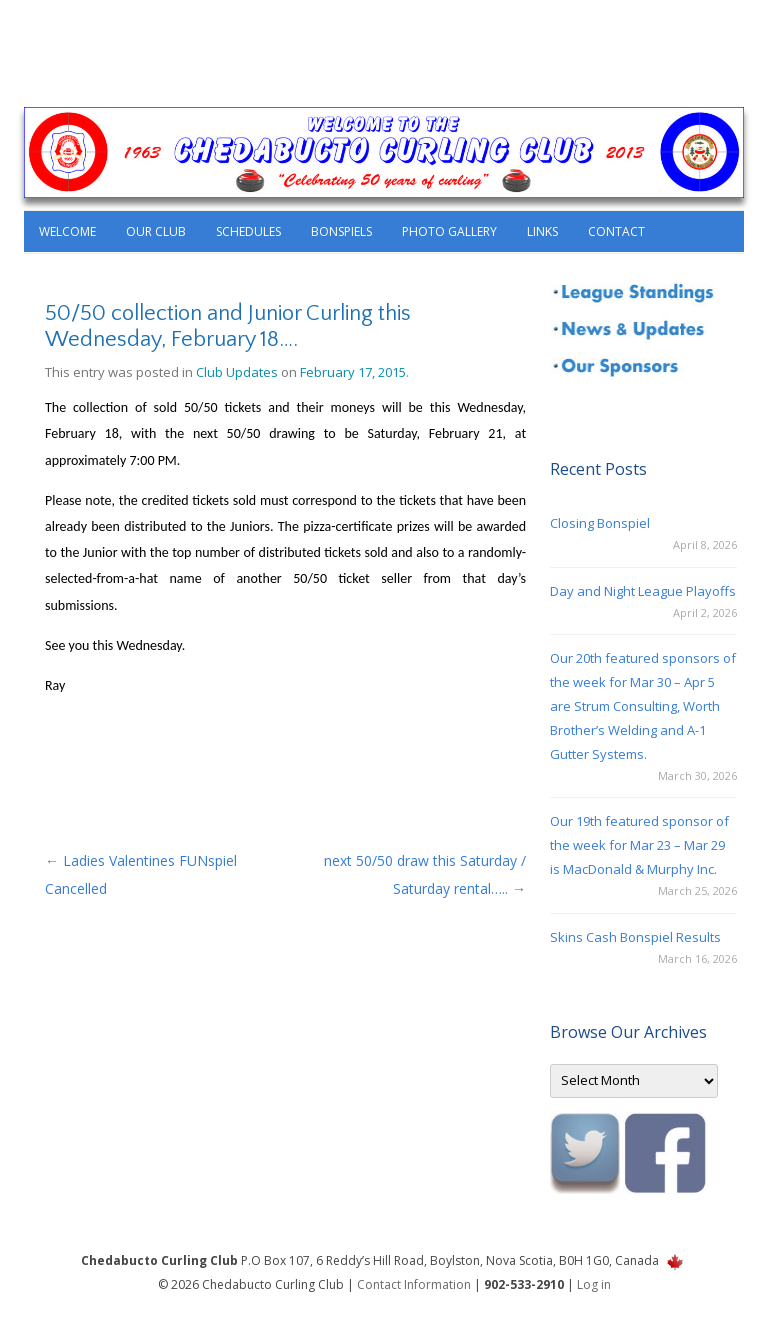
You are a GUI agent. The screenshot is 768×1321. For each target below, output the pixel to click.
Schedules (248, 231)
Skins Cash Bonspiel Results (635, 937)
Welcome (67, 231)
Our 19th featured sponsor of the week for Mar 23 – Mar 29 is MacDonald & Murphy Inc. (639, 845)
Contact (616, 231)
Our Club (156, 231)
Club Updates (237, 372)
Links (542, 231)
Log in (594, 1284)
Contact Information (414, 1284)
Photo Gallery (449, 231)
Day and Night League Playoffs (643, 591)
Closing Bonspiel (600, 523)
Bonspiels (341, 231)
